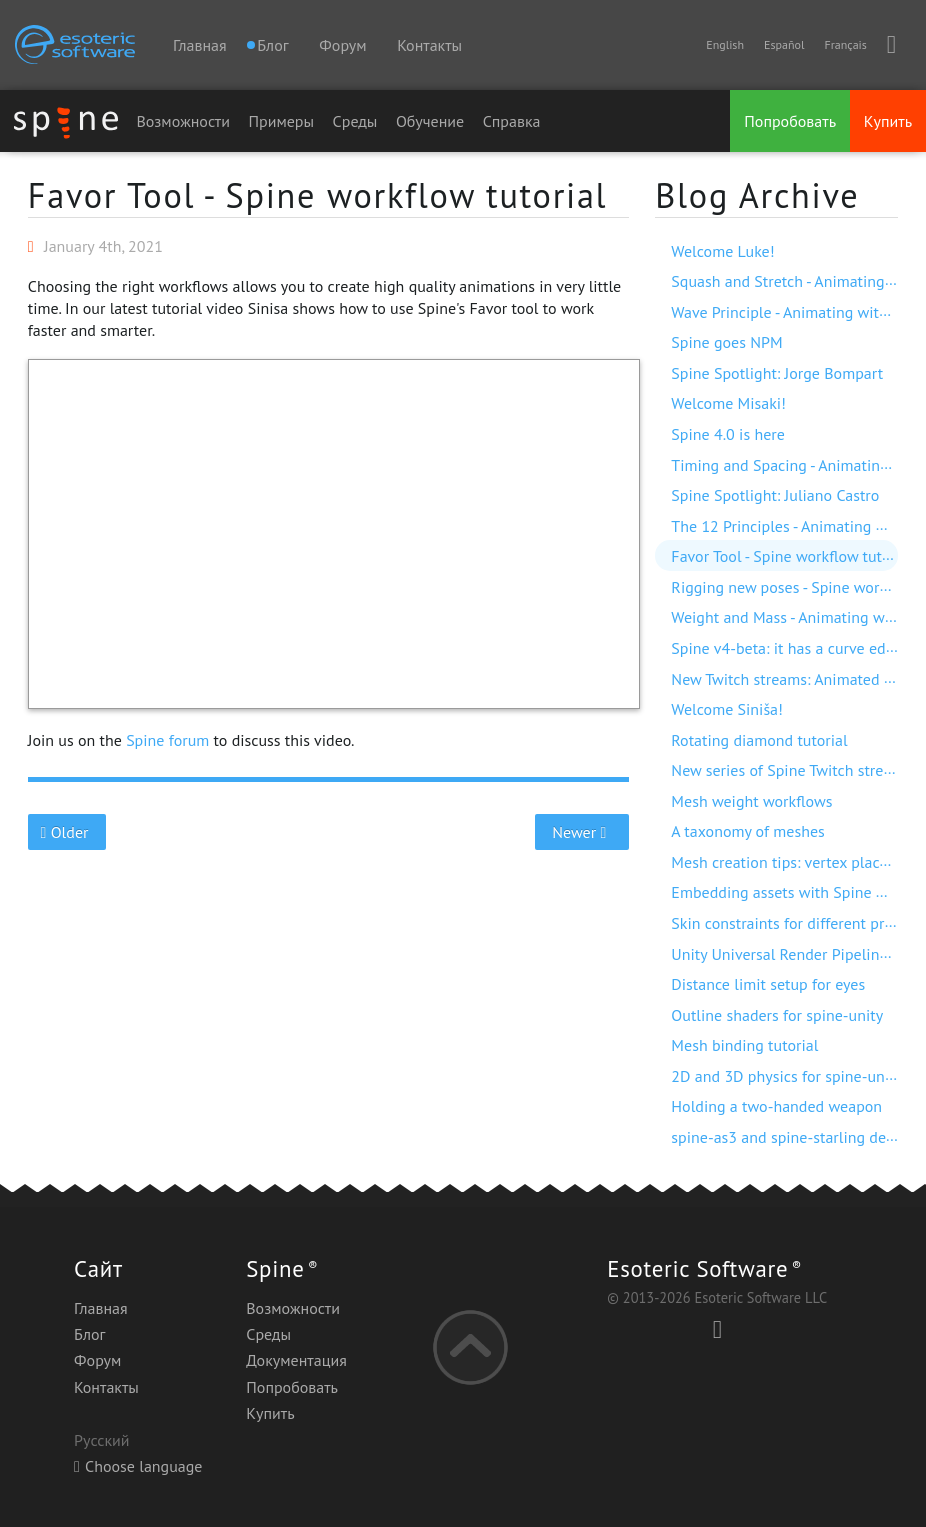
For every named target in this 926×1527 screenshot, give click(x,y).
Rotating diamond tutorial (759, 740)
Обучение (430, 121)
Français (845, 44)
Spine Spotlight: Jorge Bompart (777, 373)
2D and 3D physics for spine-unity (786, 1076)
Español (784, 44)
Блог (89, 1334)
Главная (200, 45)
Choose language (138, 1466)
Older (66, 832)
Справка (512, 121)
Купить (888, 121)
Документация (296, 1360)
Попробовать (790, 121)
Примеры (281, 121)
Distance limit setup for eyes (768, 984)
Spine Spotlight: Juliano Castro (775, 495)
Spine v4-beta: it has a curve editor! (792, 648)
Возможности (183, 121)
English (725, 44)
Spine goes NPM (726, 342)
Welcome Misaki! (728, 403)
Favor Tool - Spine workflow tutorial (318, 195)
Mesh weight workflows (751, 801)
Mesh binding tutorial (744, 1045)
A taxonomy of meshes (747, 831)
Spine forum (167, 740)
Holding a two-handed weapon (776, 1106)
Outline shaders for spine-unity (777, 1015)
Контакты (429, 45)
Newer (581, 832)
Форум (342, 45)
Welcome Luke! (722, 251)
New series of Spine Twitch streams (791, 770)
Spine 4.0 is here (727, 434)
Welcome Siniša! (727, 709)
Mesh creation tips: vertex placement (796, 862)
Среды (355, 121)
